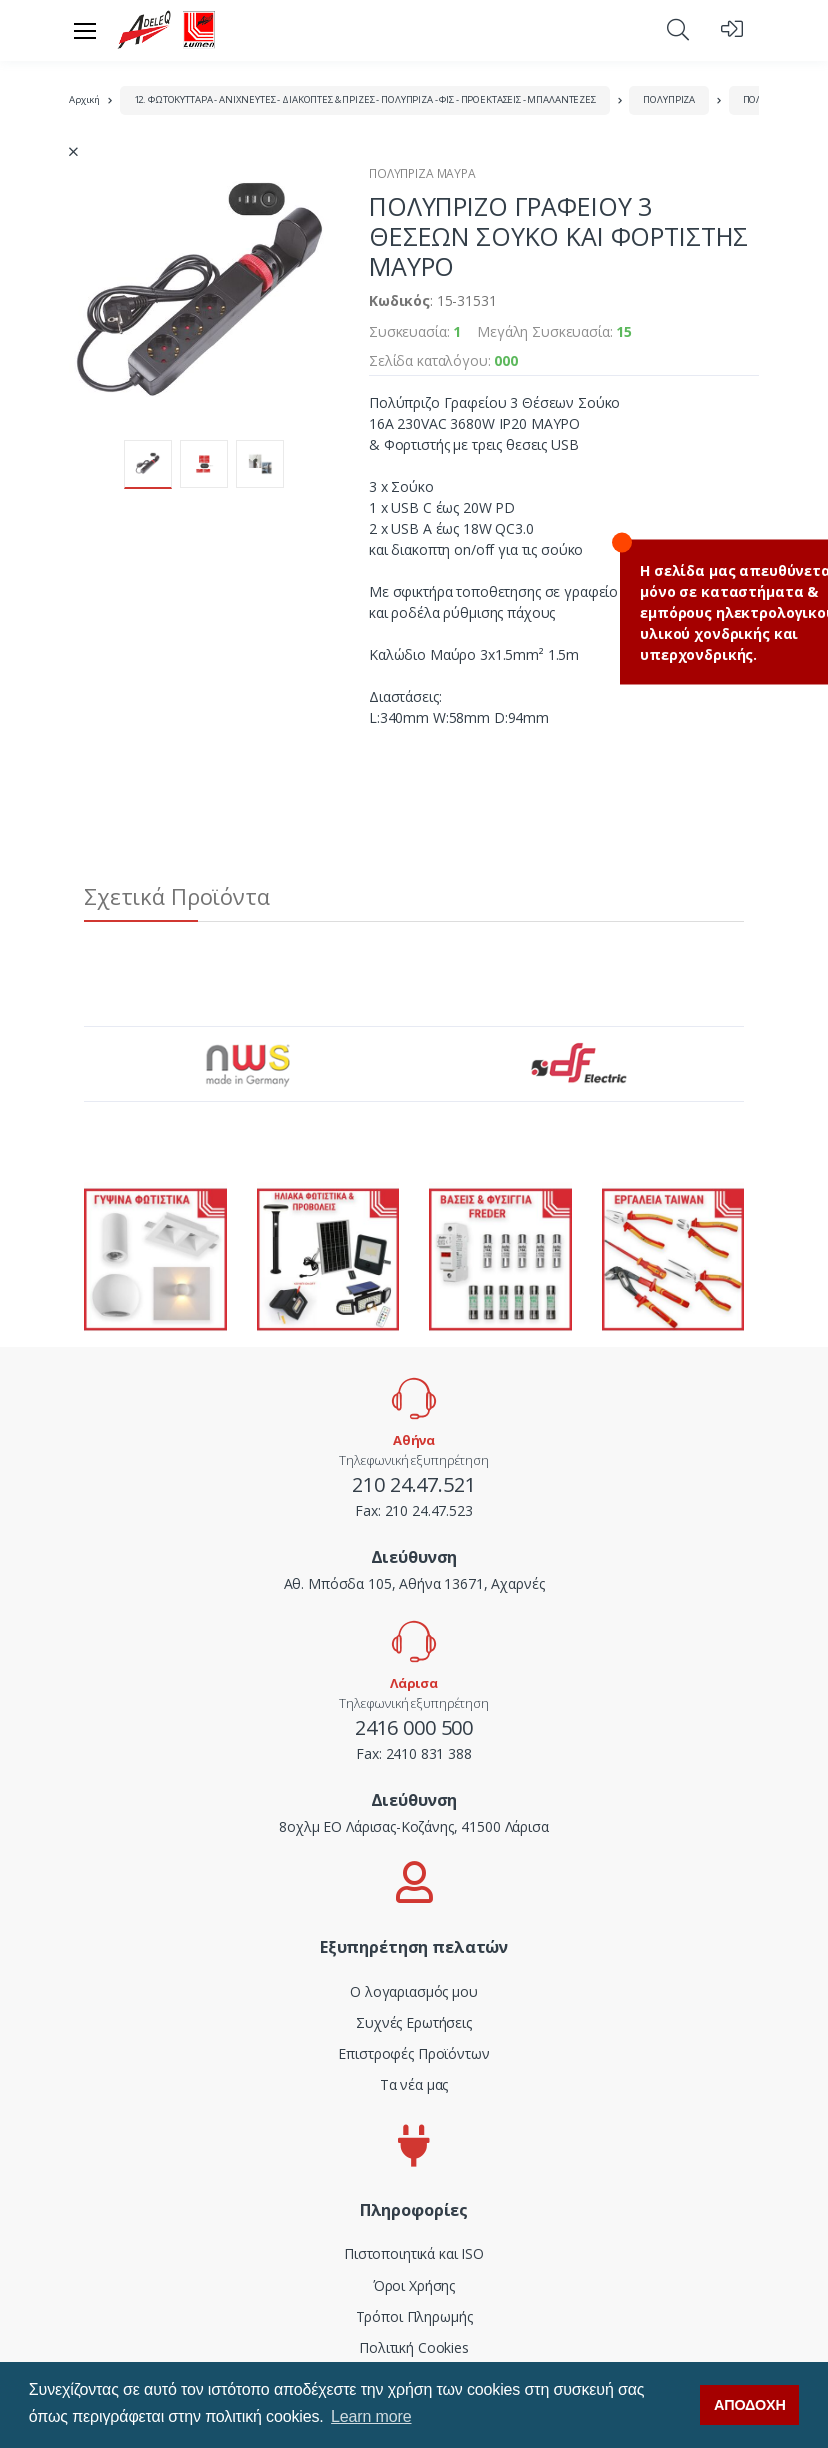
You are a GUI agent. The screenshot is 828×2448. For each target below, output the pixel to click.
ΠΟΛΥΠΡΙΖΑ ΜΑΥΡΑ (422, 173)
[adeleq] (167, 30)
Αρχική (84, 99)
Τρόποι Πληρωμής (414, 2316)
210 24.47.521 (413, 1484)
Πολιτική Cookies (414, 2347)
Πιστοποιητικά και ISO (414, 2253)
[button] (678, 29)
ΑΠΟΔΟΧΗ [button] (750, 2405)
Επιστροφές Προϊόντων (413, 2053)
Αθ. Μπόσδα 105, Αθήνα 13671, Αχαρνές (414, 1583)
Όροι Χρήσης (414, 2285)
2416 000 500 (414, 1727)
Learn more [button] (371, 2416)
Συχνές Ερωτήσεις (414, 2022)
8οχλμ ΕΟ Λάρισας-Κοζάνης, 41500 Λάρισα (414, 1826)
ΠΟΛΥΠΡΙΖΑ (669, 99)
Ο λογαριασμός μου (414, 1991)
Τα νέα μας (414, 2084)
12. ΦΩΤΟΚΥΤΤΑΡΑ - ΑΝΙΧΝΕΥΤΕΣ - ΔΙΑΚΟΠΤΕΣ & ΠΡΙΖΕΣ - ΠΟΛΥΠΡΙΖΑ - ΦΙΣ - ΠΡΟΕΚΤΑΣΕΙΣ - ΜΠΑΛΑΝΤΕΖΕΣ (365, 99)
